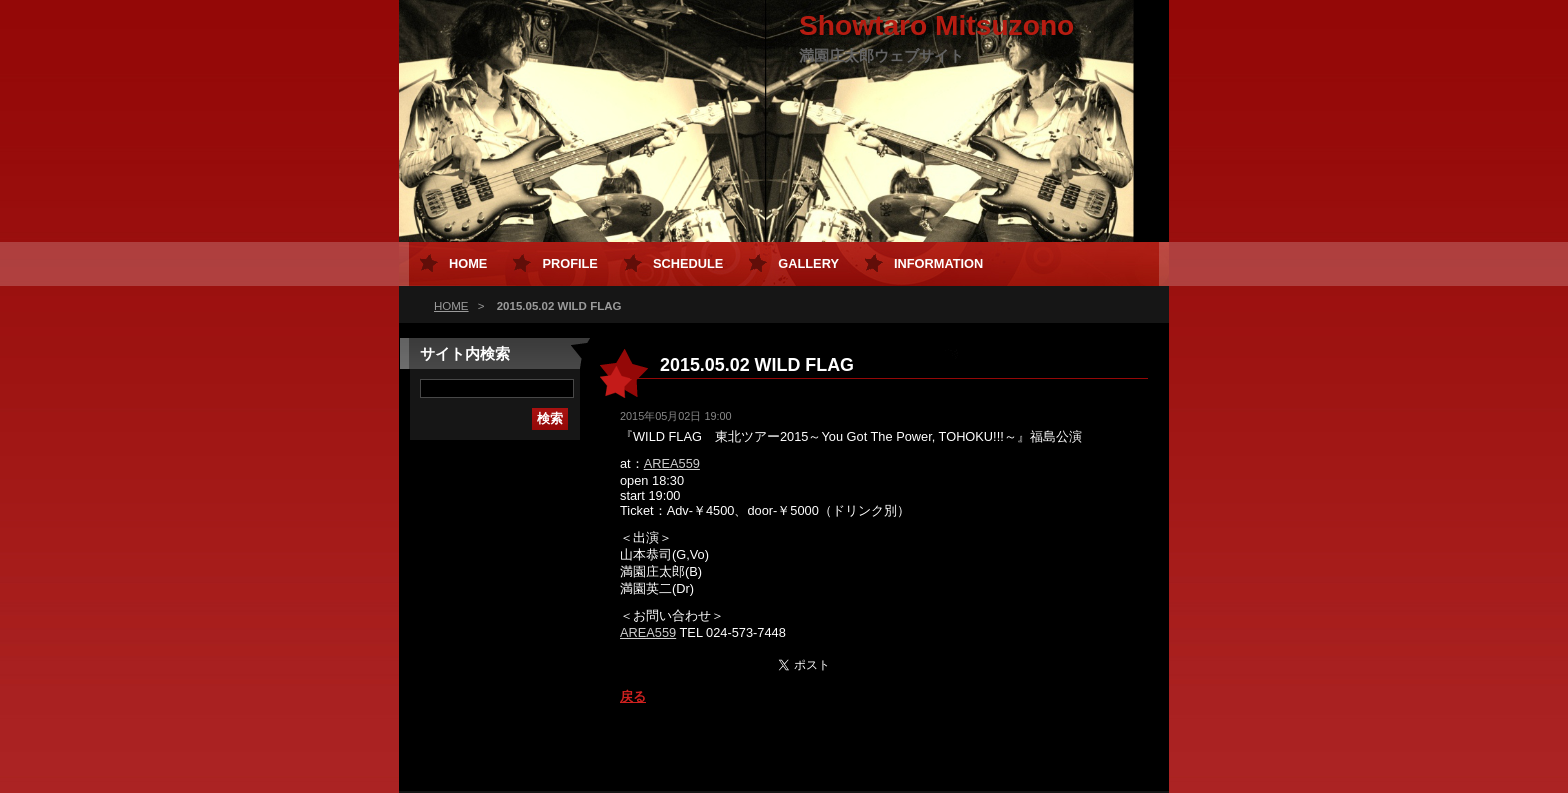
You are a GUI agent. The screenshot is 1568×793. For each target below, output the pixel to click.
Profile (569, 263)
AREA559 (672, 463)
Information (938, 263)
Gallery (808, 263)
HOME (451, 306)
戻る (633, 696)
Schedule (688, 263)
